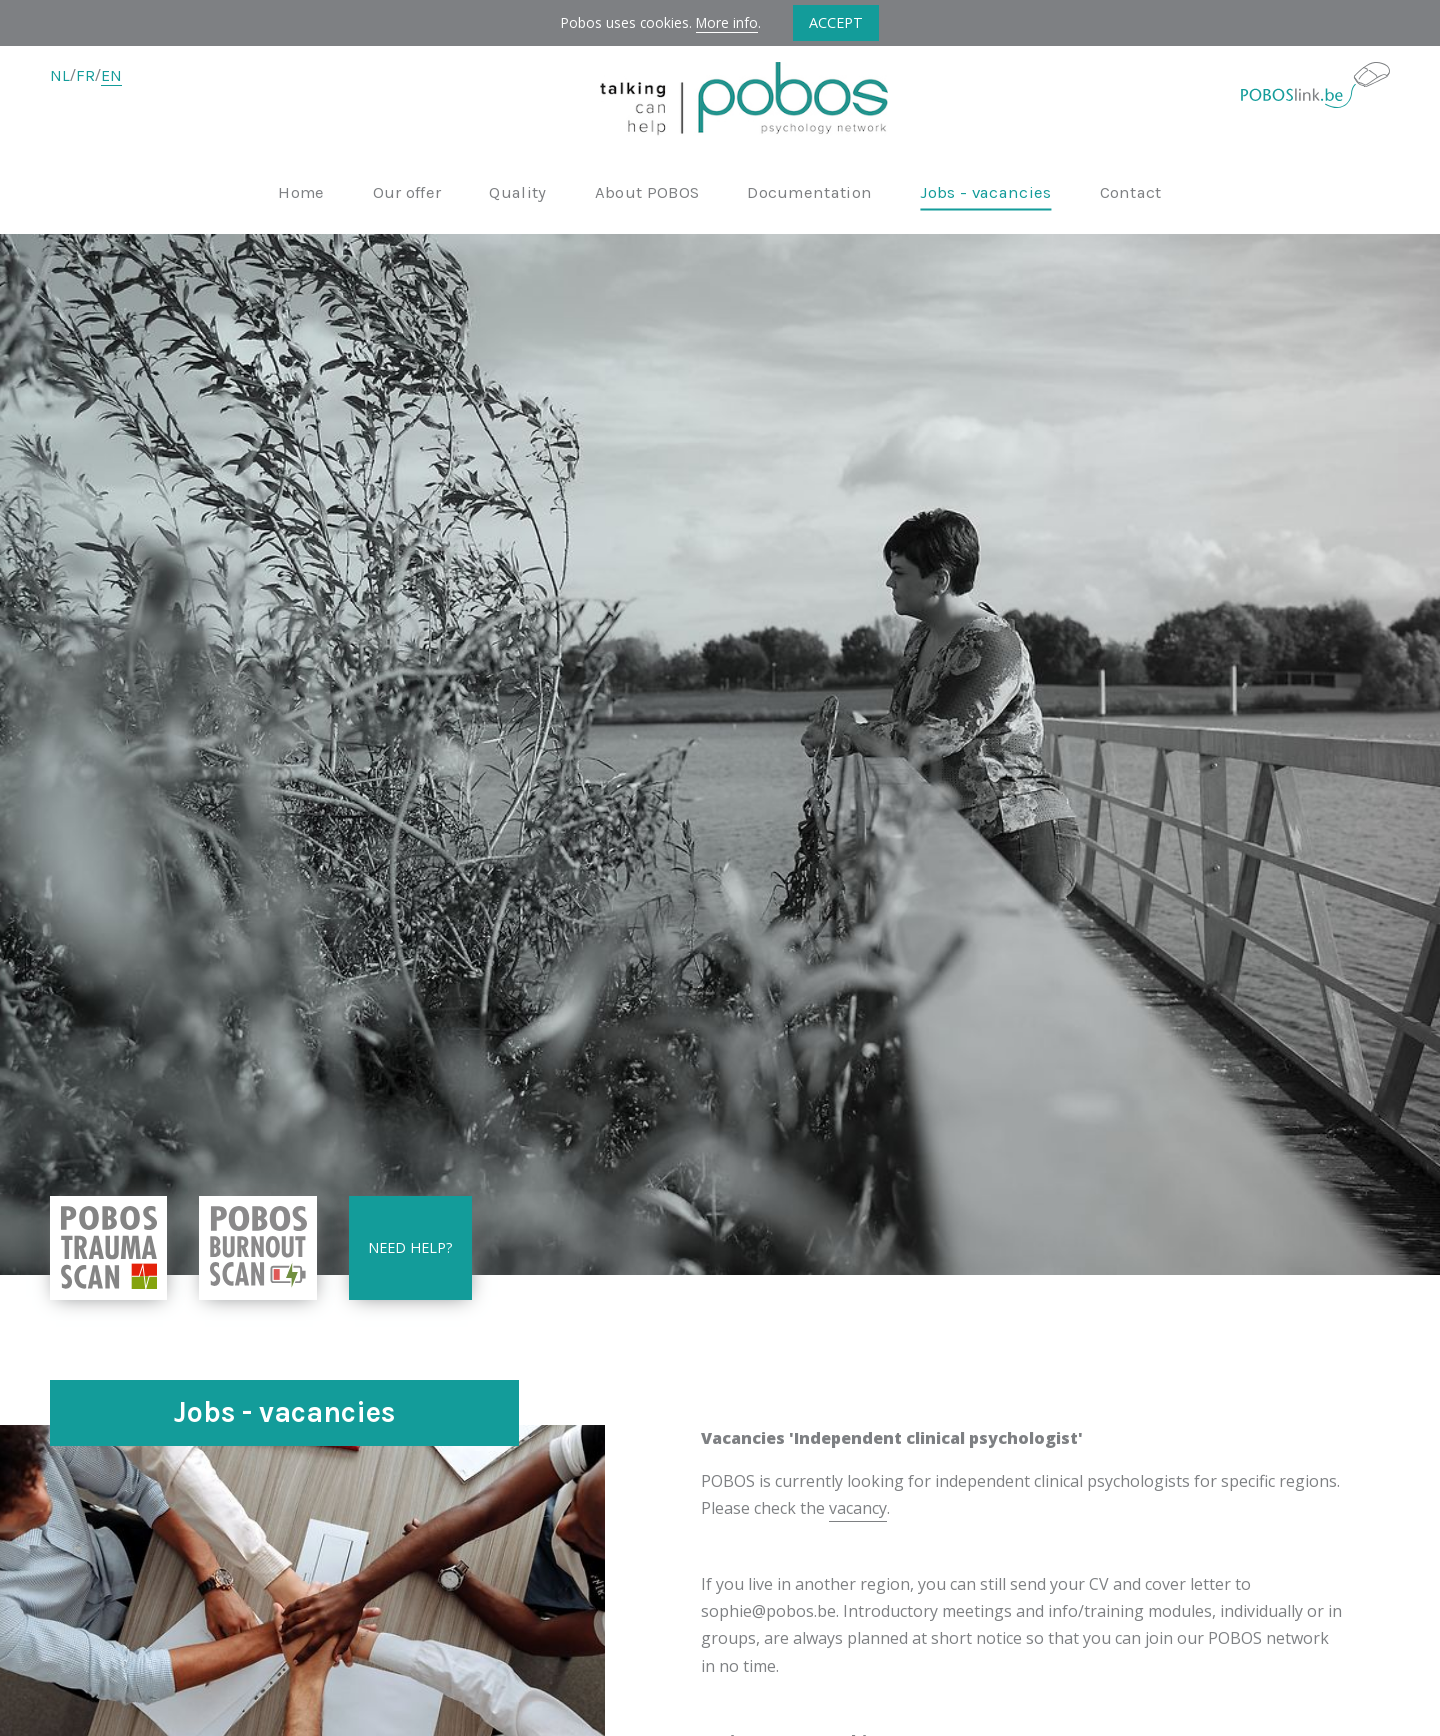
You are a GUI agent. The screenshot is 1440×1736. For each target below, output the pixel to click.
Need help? (410, 1247)
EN (111, 75)
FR (85, 75)
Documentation (809, 193)
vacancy (858, 1508)
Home (301, 193)
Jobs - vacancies (985, 193)
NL (60, 75)
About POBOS (647, 193)
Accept (836, 22)
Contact (1131, 193)
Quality (517, 193)
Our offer (407, 193)
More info (727, 22)
